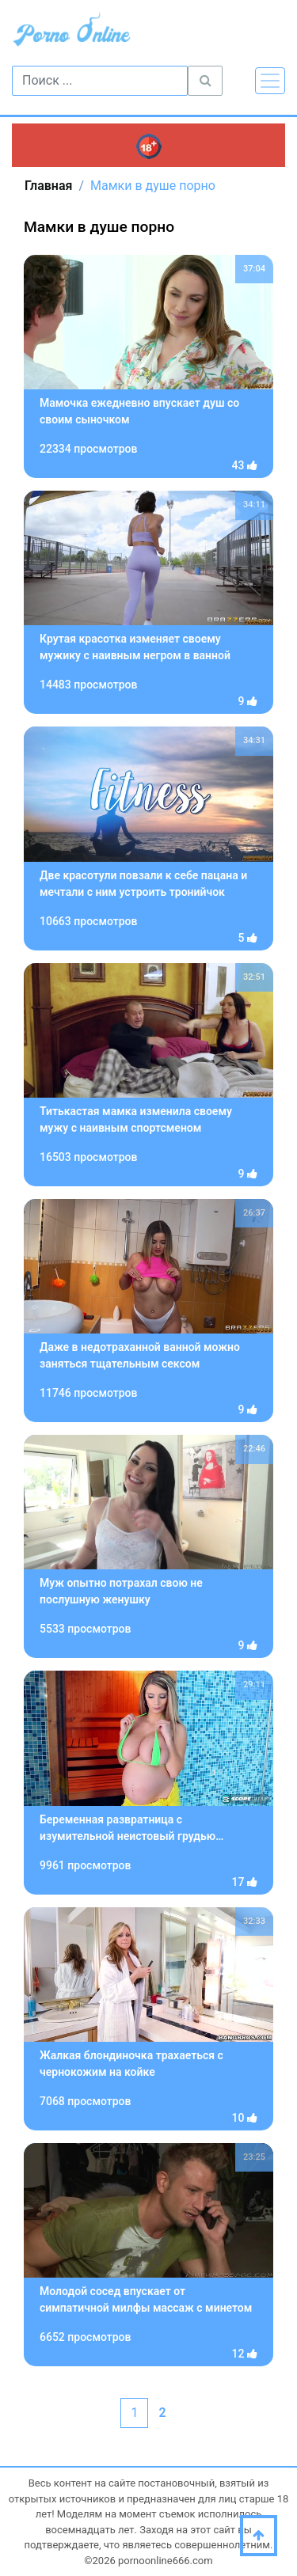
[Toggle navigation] (270, 80)
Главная (48, 185)
